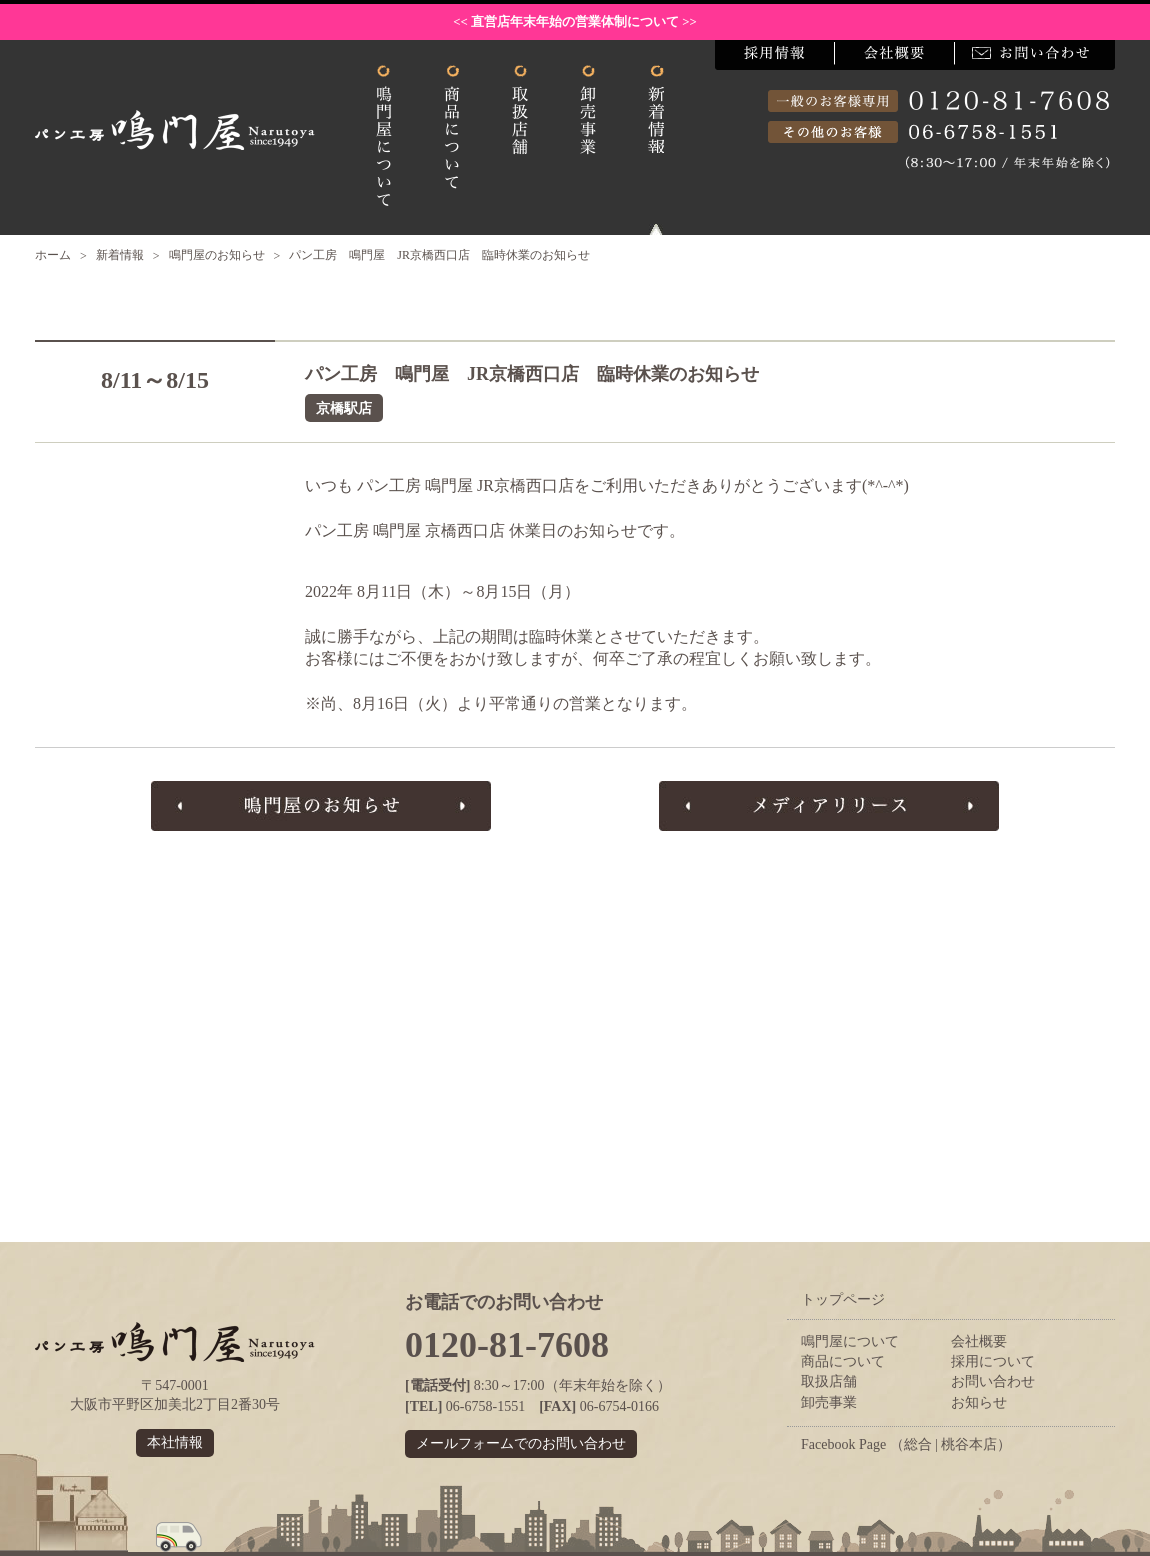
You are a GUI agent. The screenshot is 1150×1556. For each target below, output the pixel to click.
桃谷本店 (969, 1444)
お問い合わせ (993, 1381)
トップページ (843, 1299)
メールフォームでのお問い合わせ (521, 1443)
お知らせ (979, 1402)
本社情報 (175, 1442)
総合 (918, 1444)
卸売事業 (829, 1402)
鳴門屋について (850, 1341)
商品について (843, 1361)
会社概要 (979, 1341)
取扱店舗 (829, 1381)
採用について (993, 1361)
